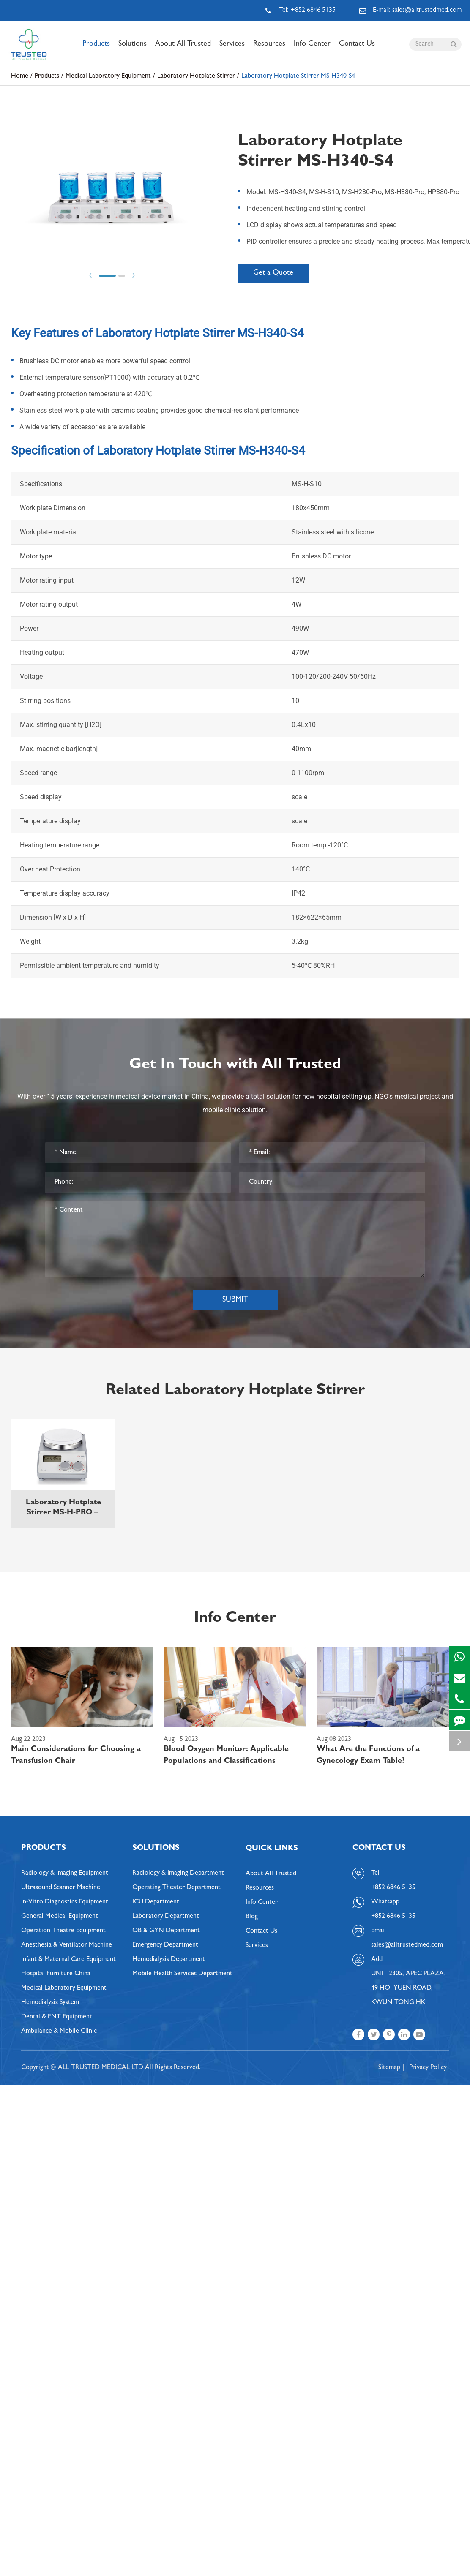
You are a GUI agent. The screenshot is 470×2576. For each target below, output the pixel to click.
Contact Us (357, 49)
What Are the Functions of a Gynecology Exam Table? (368, 1755)
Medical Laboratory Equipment (108, 76)
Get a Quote (273, 273)
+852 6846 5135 (393, 1916)
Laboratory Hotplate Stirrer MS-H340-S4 (298, 76)
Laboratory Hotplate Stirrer (196, 76)
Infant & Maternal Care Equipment (68, 1959)
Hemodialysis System (50, 2002)
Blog (252, 1917)
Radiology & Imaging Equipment (64, 1873)
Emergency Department (165, 1945)
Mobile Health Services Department (182, 1974)
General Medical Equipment (59, 1916)
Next (133, 275)
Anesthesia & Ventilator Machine (66, 1945)
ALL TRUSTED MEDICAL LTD (100, 2067)
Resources (269, 49)
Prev (90, 275)
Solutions (132, 49)
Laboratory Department (165, 1916)
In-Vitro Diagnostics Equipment (64, 1902)
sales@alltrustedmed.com (407, 1945)
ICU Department (155, 1902)
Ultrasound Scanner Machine (60, 1887)
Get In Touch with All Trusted (235, 1065)
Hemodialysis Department (168, 1959)
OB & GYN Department (166, 1931)
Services (232, 49)
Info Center (312, 49)
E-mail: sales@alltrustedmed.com (410, 10)
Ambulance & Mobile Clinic (59, 2031)
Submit (235, 1300)
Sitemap (389, 2067)
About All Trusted (183, 49)
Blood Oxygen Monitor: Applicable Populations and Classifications (226, 1755)
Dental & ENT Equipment (56, 2017)
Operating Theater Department (176, 1887)
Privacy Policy (428, 2067)
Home (19, 76)
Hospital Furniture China (55, 1974)
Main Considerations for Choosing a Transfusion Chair (76, 1755)
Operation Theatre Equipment (63, 1931)
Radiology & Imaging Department (178, 1873)
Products (96, 49)
